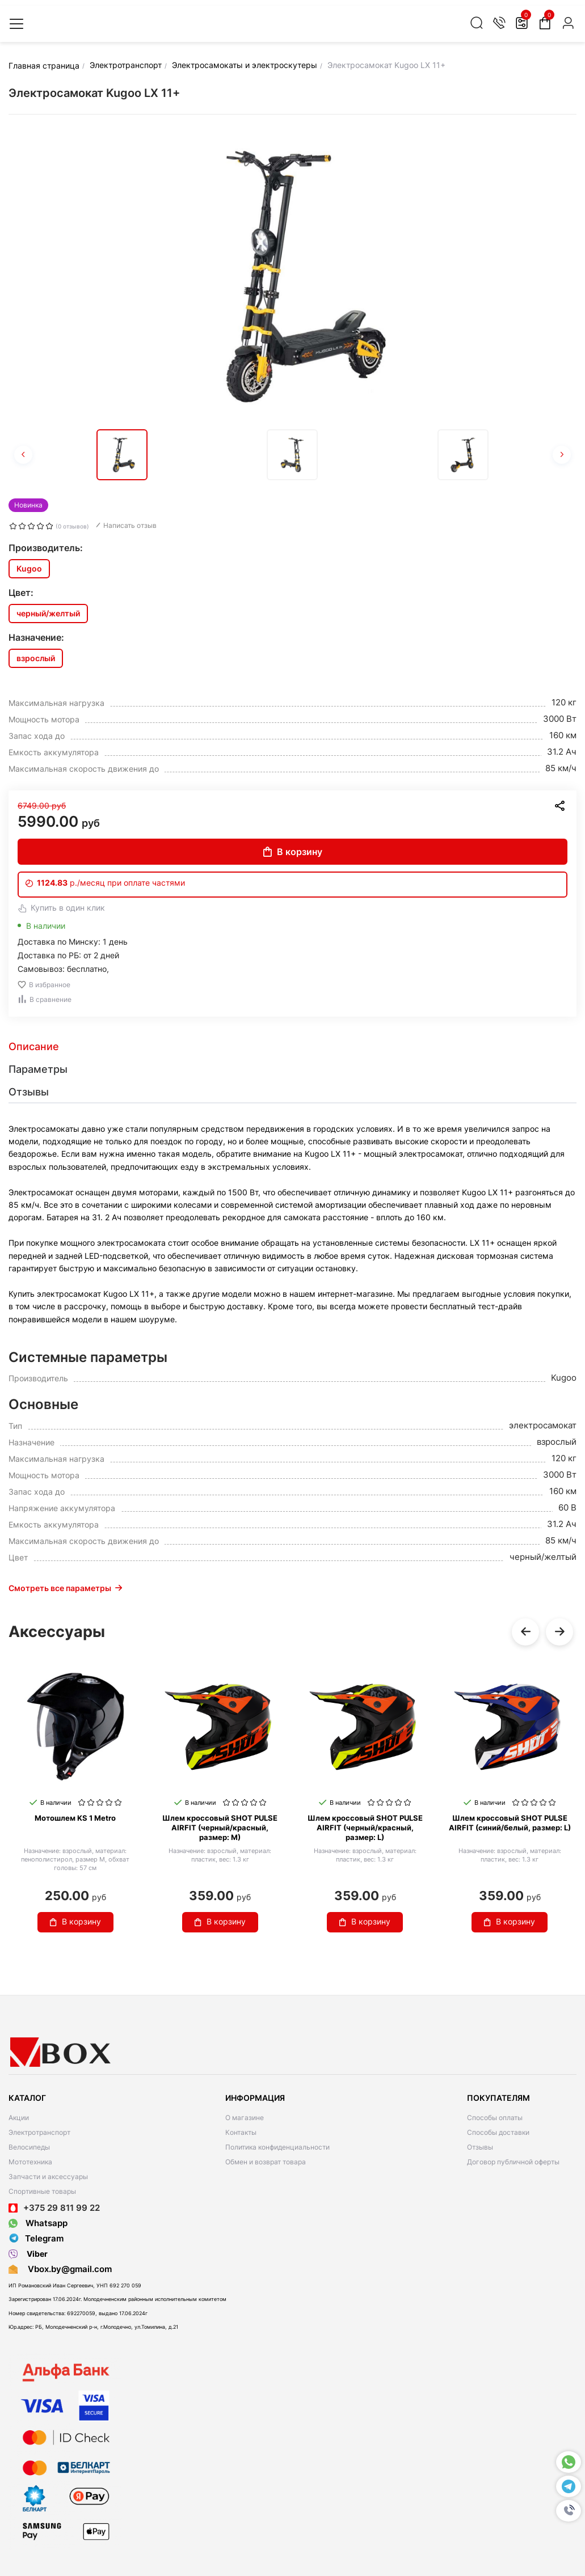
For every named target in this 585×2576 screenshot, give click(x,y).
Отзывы (480, 2147)
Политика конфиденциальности (277, 2147)
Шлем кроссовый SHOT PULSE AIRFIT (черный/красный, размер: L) (365, 1827)
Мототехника (30, 2162)
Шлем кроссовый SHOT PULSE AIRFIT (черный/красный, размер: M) (219, 1827)
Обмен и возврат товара (265, 2162)
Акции (19, 2117)
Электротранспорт (39, 2132)
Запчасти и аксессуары (48, 2176)
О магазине (244, 2117)
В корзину (292, 851)
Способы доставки (498, 2132)
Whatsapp (38, 2223)
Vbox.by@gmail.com (67, 2269)
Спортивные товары (42, 2191)
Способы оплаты (495, 2117)
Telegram (36, 2238)
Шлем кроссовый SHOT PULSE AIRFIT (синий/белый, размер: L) (510, 1822)
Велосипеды (29, 2147)
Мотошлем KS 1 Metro (75, 1817)
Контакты (240, 2132)
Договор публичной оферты (513, 2162)
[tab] (292, 1046)
